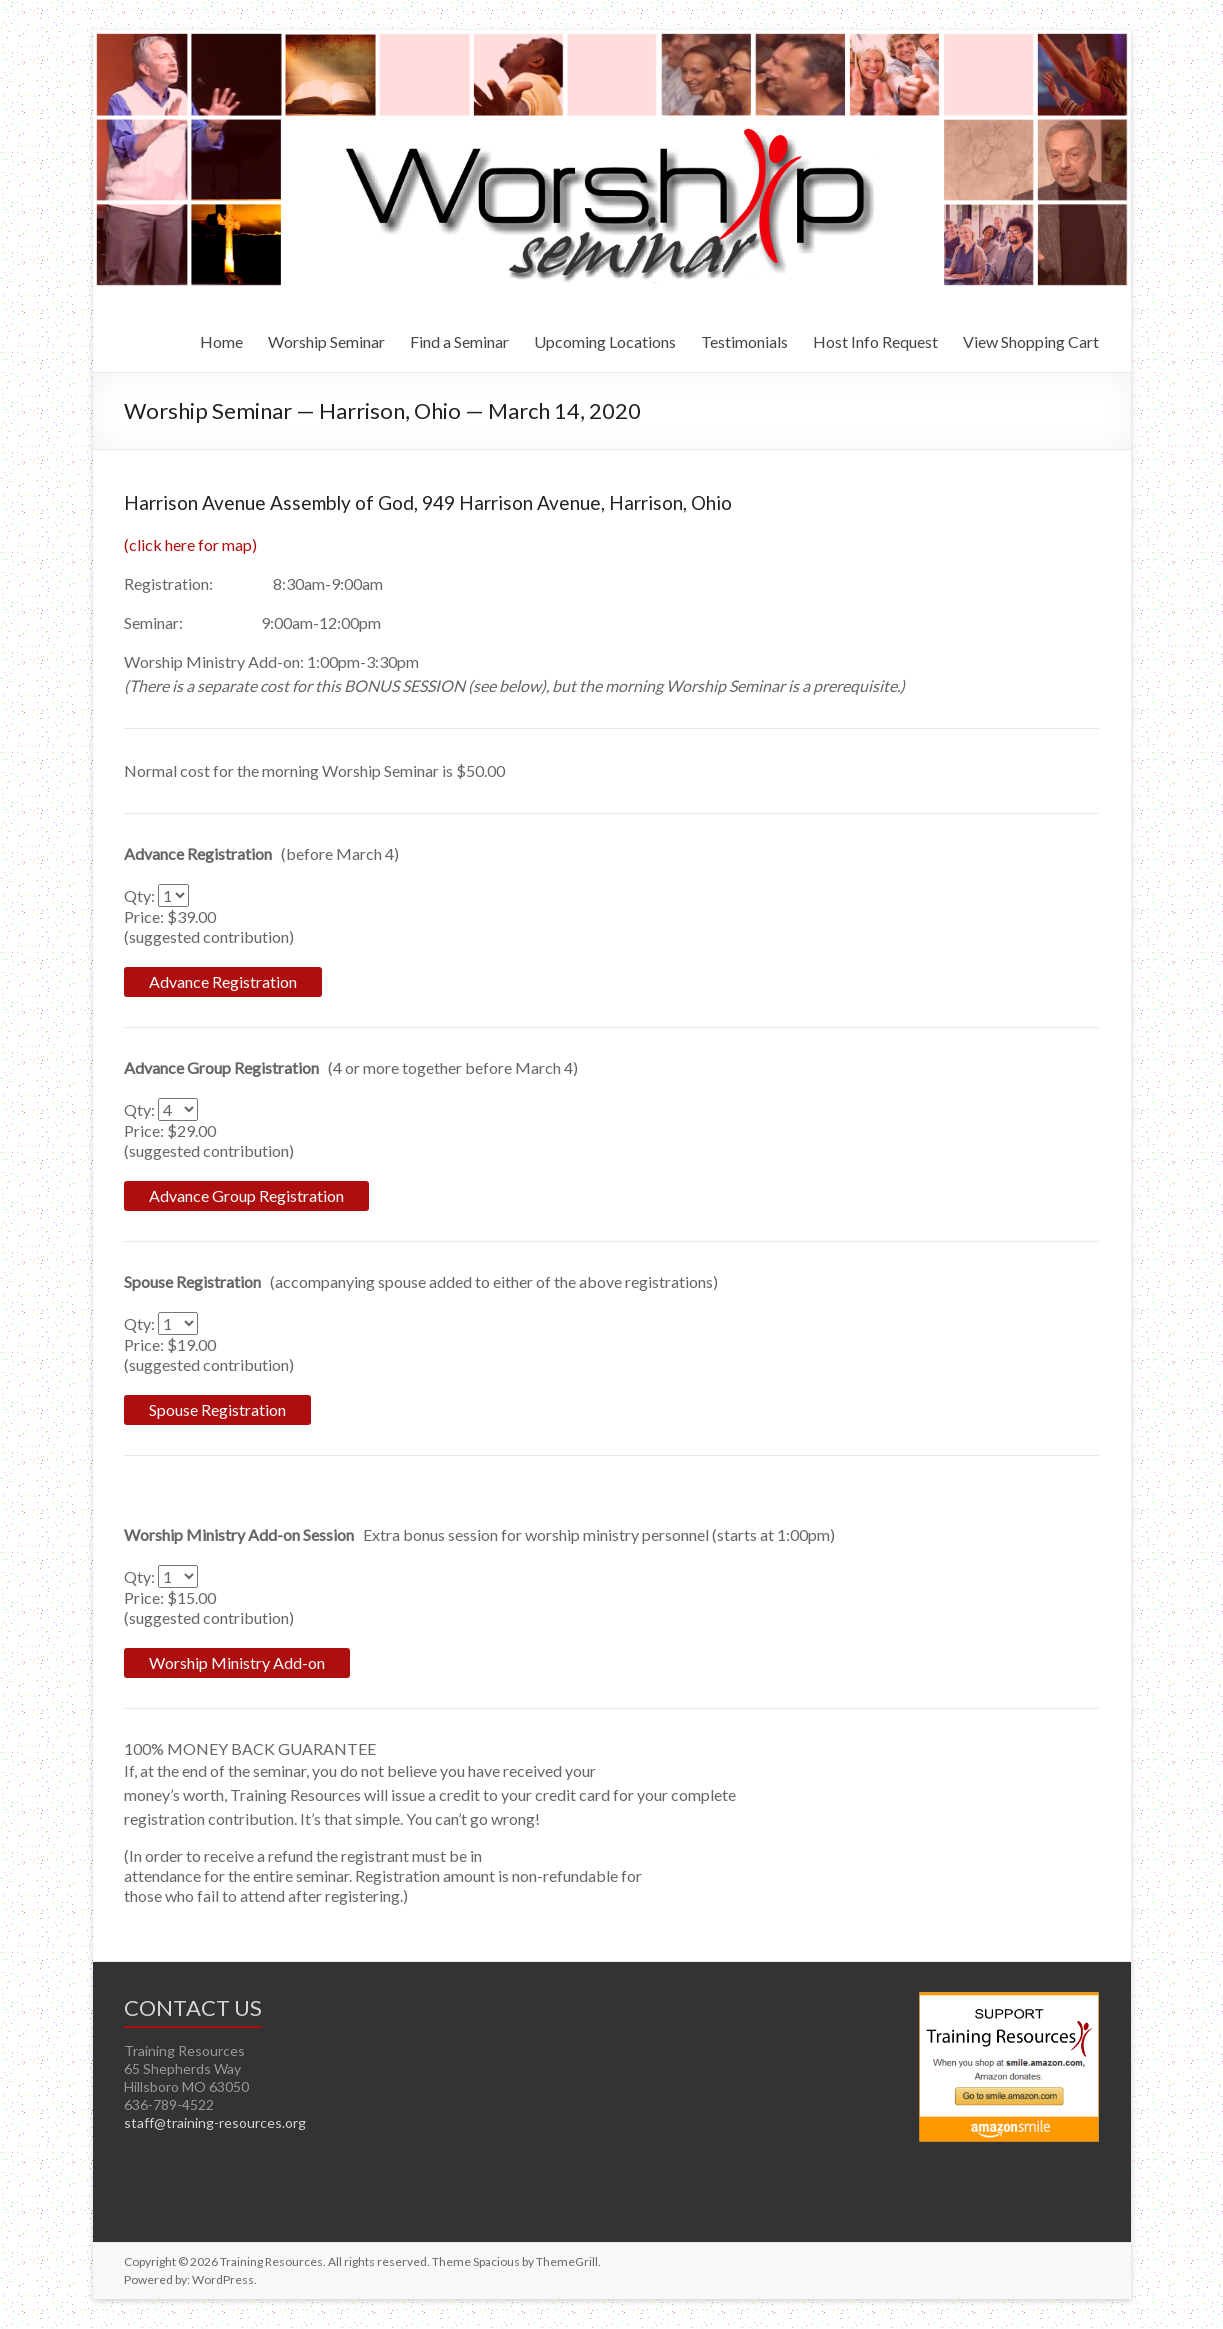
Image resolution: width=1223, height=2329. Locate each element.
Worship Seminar (326, 341)
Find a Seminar (459, 341)
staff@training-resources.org (215, 2122)
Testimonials (744, 341)
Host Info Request (875, 341)
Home (221, 341)
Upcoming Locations (605, 341)
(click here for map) (190, 544)
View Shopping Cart (1031, 341)
